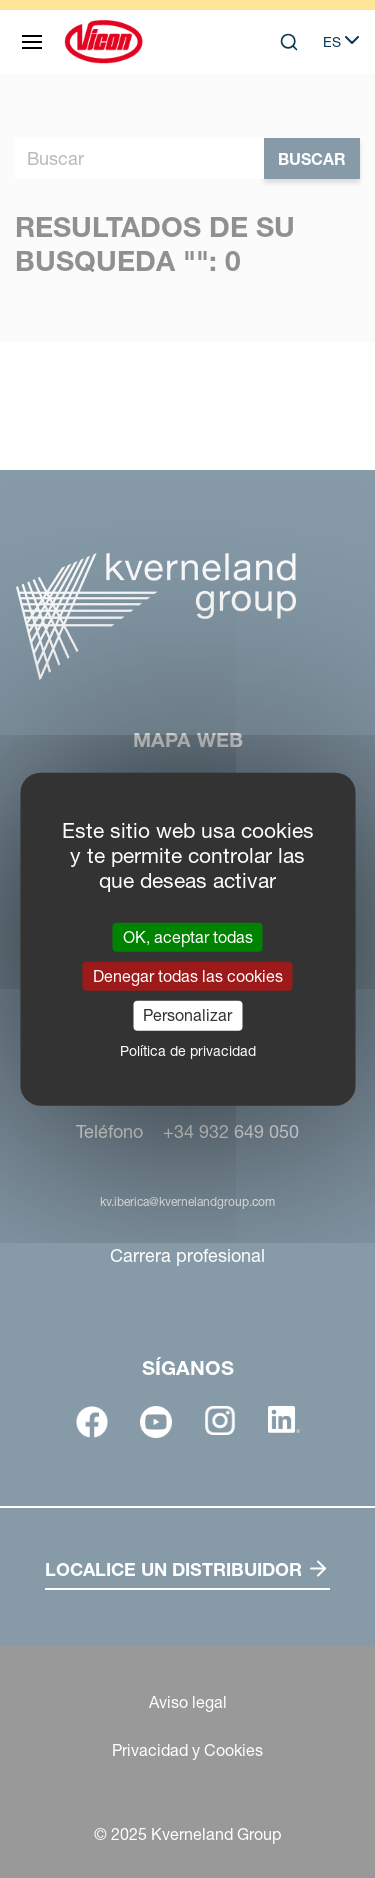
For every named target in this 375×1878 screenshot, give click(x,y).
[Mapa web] (32, 42)
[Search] (289, 42)
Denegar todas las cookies (188, 976)
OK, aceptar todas (188, 937)
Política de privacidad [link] (188, 1050)
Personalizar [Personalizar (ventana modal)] (187, 1015)
